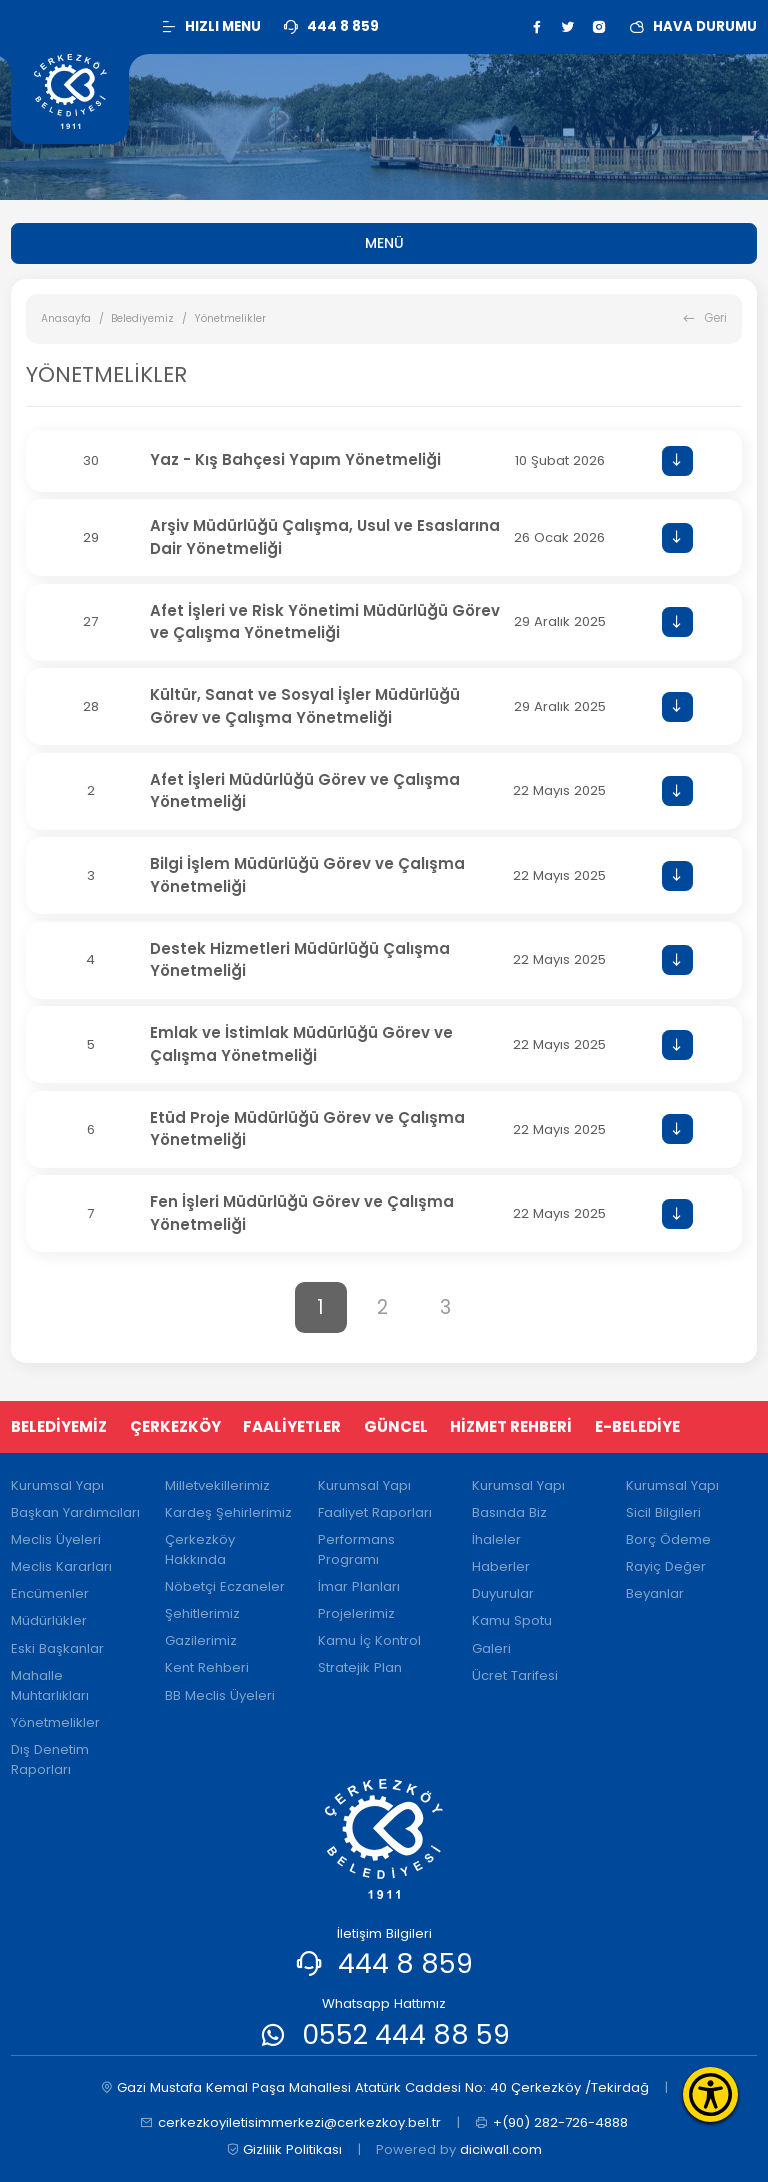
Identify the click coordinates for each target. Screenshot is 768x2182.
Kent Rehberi (207, 1667)
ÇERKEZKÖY (175, 1426)
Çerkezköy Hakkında (200, 1549)
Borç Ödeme (668, 1539)
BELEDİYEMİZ (59, 1426)
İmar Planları (359, 1586)
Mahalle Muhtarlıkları (50, 1685)
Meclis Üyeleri (56, 1539)
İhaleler (496, 1539)
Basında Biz (509, 1512)
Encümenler (50, 1593)
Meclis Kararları (61, 1566)
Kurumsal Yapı (57, 1485)
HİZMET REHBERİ (511, 1426)
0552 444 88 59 (406, 2034)
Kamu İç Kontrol (369, 1640)
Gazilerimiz (201, 1640)
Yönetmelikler (55, 1722)
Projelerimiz (356, 1613)
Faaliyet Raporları (375, 1512)
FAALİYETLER (292, 1426)
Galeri (491, 1648)
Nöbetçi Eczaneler (225, 1586)
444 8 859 (405, 1963)
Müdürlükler (49, 1620)
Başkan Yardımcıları (75, 1512)
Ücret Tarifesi (515, 1675)
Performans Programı (356, 1549)
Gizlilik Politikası (284, 2150)
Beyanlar (655, 1593)
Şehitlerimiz (202, 1613)
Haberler (501, 1566)
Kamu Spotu (512, 1620)
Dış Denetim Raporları (50, 1759)
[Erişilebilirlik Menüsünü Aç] (710, 2094)
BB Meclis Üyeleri (220, 1695)
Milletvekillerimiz (217, 1485)
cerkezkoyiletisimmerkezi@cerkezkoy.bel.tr (290, 2123)
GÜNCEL (396, 1426)
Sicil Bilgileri (663, 1512)
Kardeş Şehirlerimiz (228, 1512)
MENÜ (384, 243)
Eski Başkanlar (57, 1648)
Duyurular (503, 1593)
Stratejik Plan (360, 1667)
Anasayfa (66, 318)
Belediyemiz (142, 318)
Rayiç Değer (666, 1566)
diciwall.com (501, 2149)
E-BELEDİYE (637, 1426)
